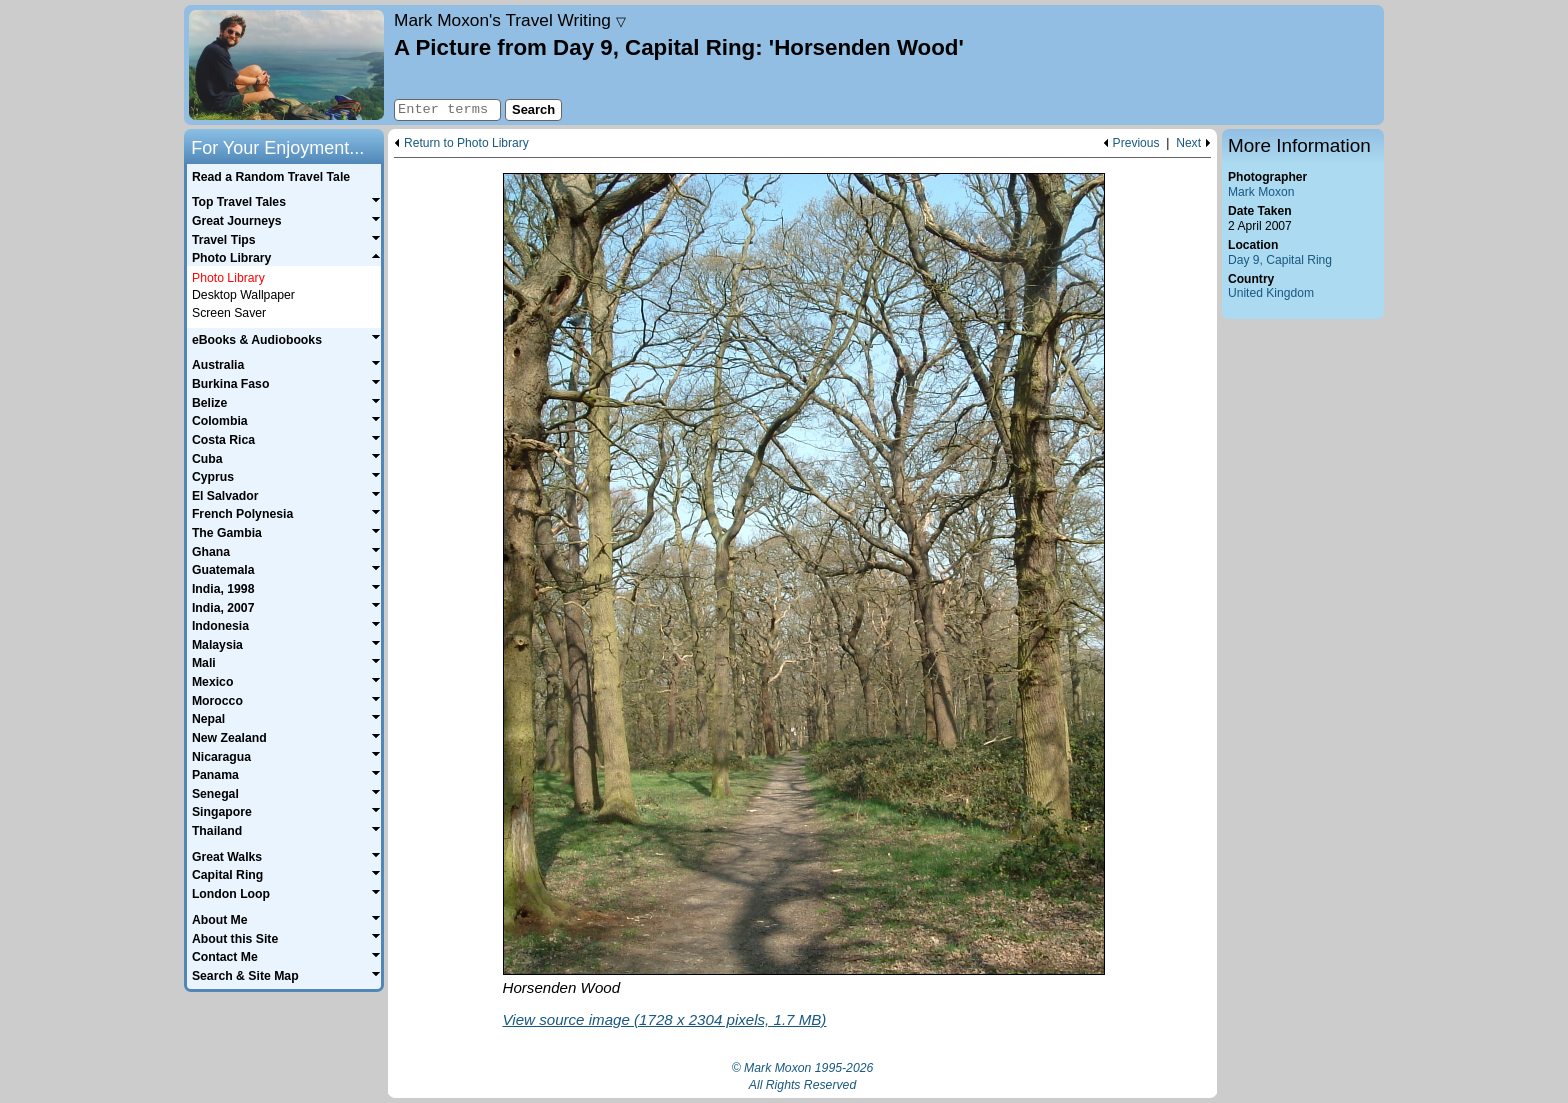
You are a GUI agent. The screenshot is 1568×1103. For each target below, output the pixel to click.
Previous (1136, 143)
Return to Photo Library (466, 143)
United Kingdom (1271, 293)
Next (1188, 143)
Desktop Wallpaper (243, 295)
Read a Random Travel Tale (271, 177)
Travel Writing (510, 20)
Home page (286, 65)
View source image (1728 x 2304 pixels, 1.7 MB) (665, 1019)
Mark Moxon (1261, 192)
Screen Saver (229, 313)
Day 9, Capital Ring (1280, 260)
